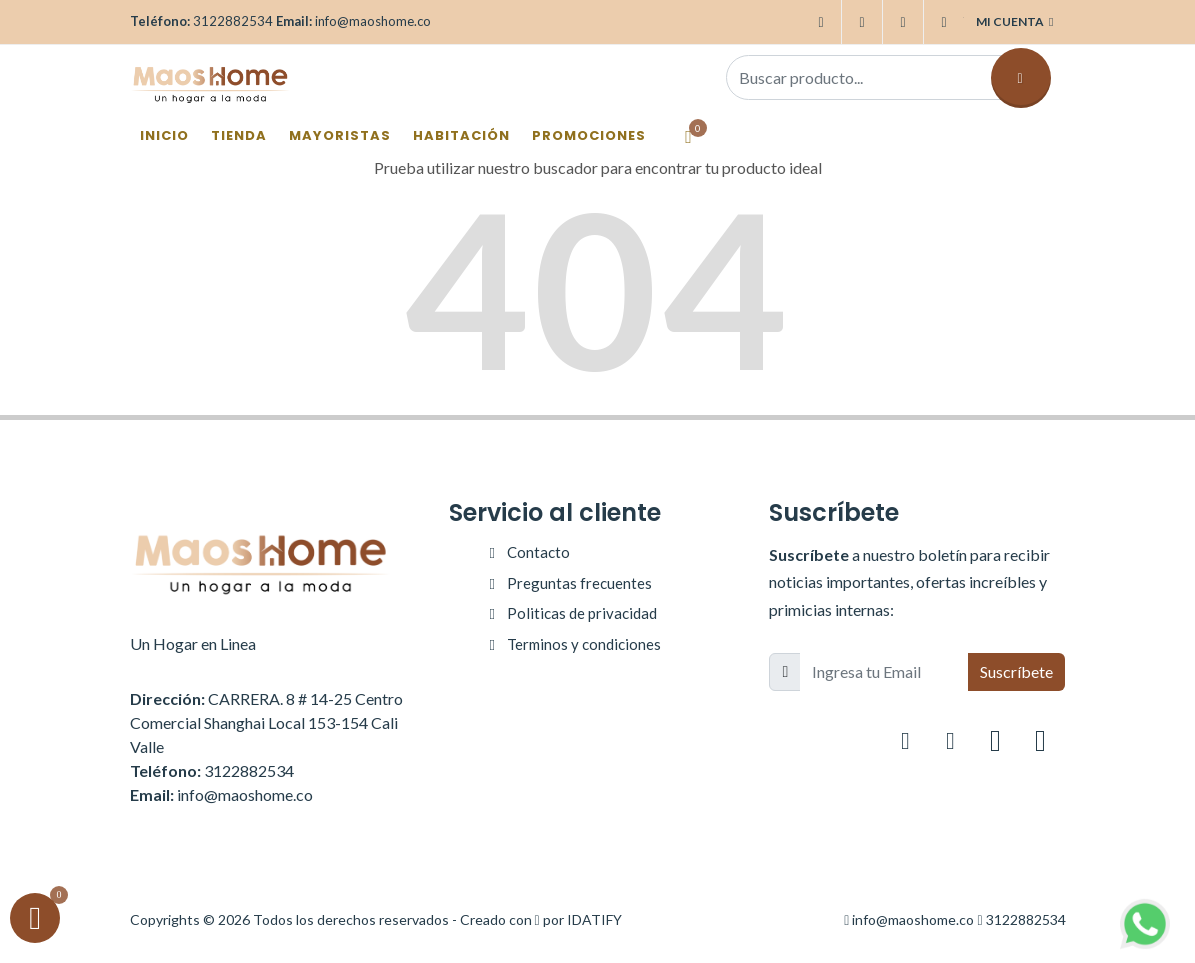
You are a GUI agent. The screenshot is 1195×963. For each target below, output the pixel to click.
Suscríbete (1016, 671)
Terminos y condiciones (584, 644)
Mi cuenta (1014, 22)
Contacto (538, 552)
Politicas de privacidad (582, 613)
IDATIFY (594, 919)
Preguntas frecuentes (579, 583)
